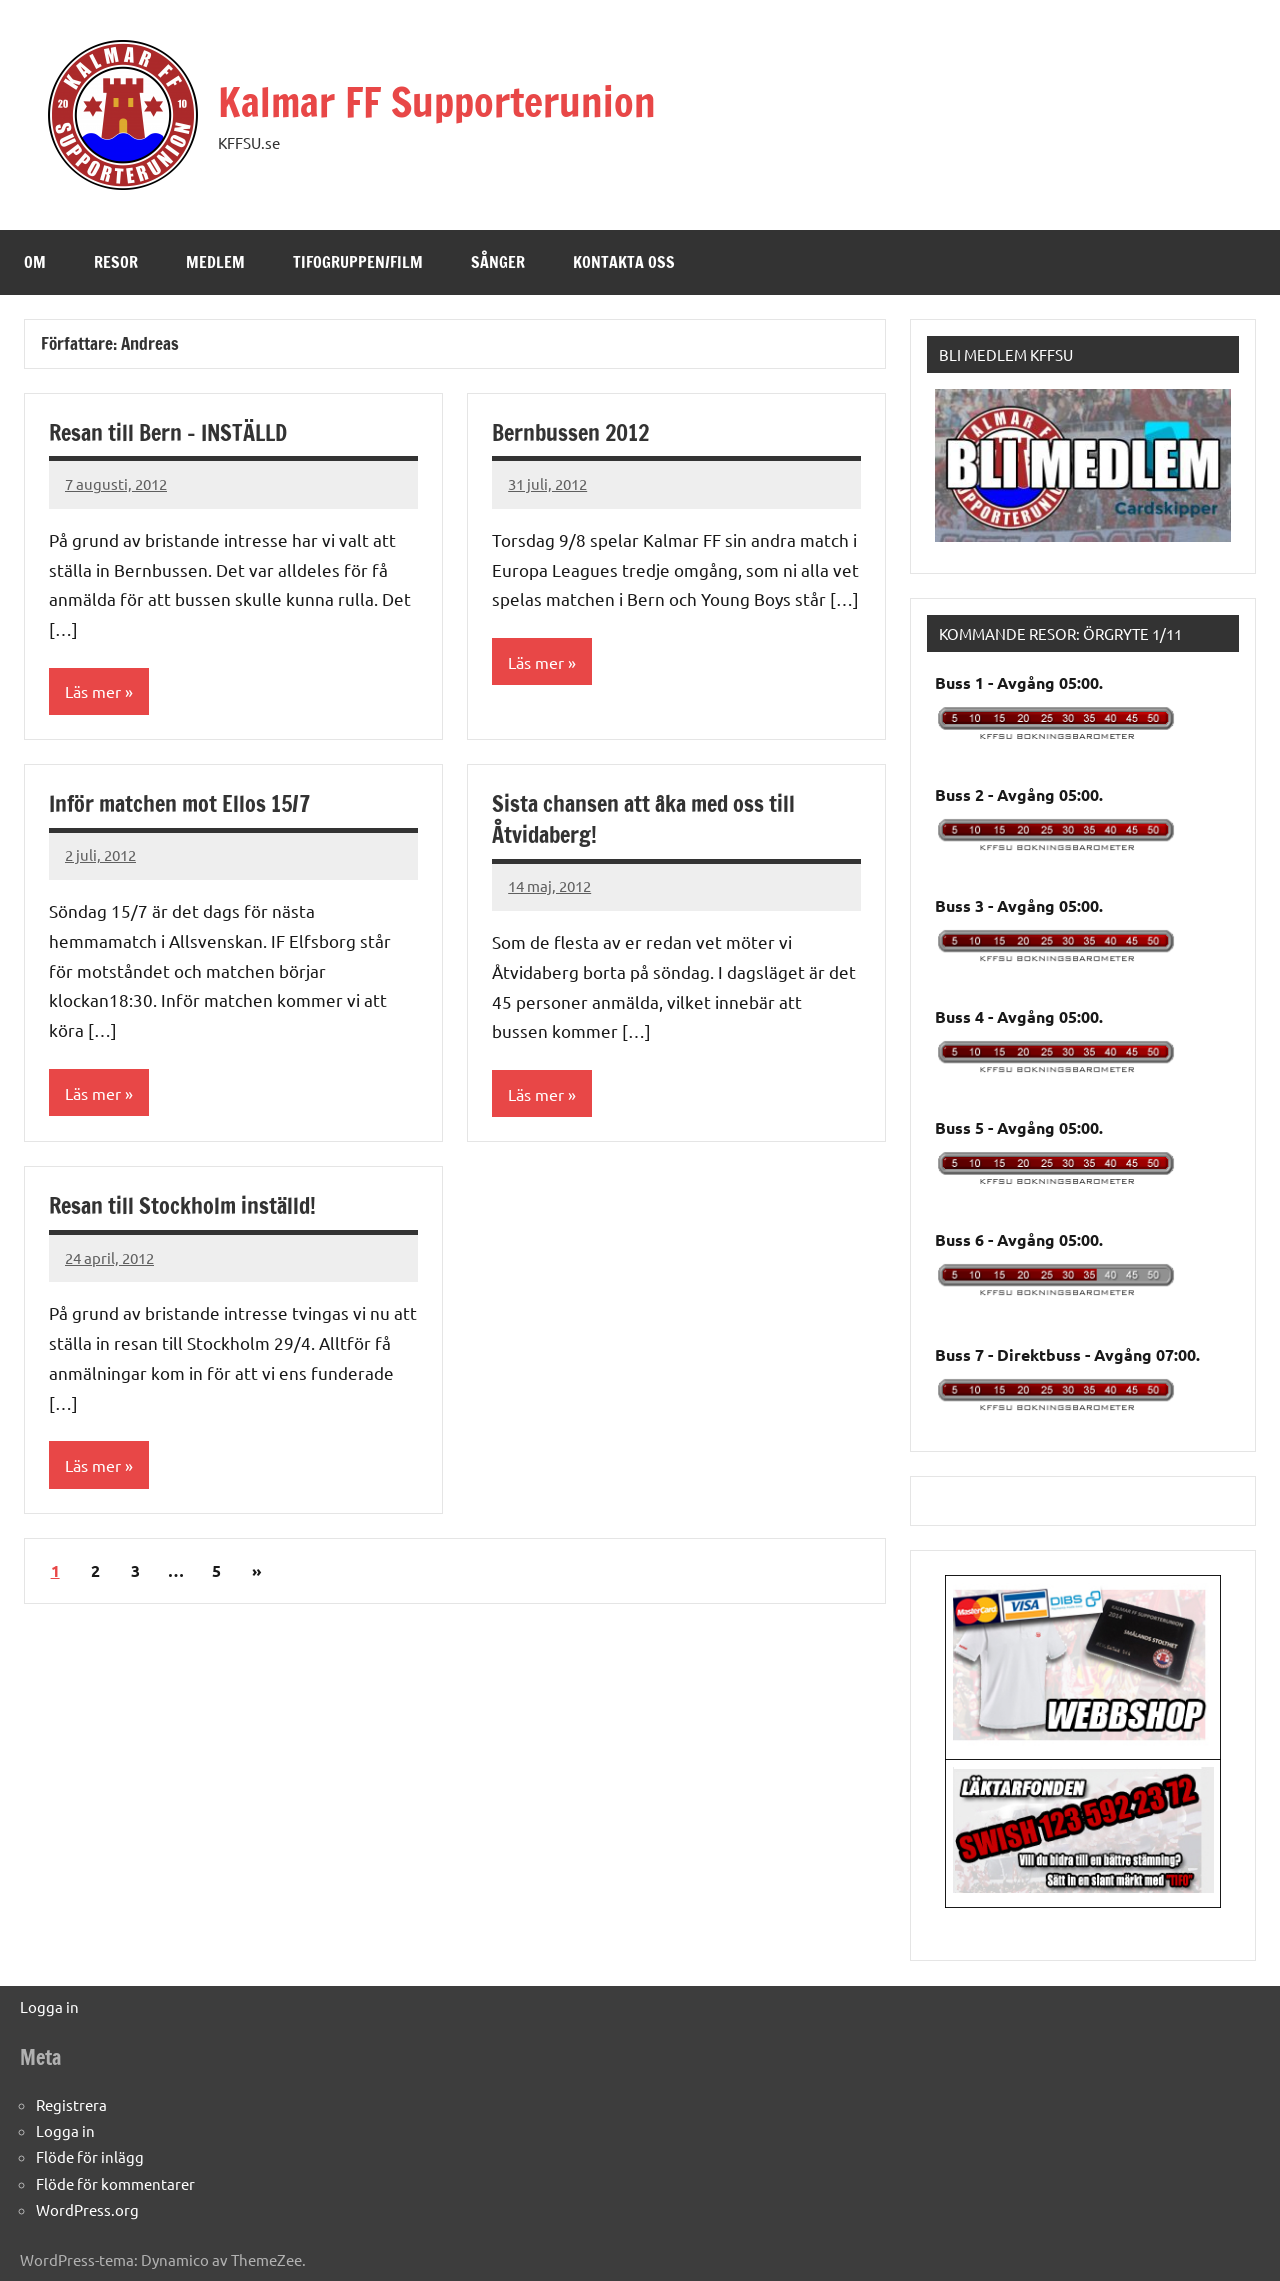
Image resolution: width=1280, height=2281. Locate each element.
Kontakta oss (624, 262)
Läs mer (93, 691)
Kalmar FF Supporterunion (437, 101)
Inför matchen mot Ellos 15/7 (179, 803)
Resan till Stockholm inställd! (182, 1205)
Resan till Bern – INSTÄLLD (168, 432)
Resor (116, 262)
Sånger (498, 262)
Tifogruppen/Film (358, 262)
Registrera (71, 2104)
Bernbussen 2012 (570, 432)
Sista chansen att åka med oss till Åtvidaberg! (643, 819)
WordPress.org (87, 2209)
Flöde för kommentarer (115, 2183)
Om (35, 262)
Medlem (215, 262)
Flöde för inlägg (90, 2156)
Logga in (49, 2006)
